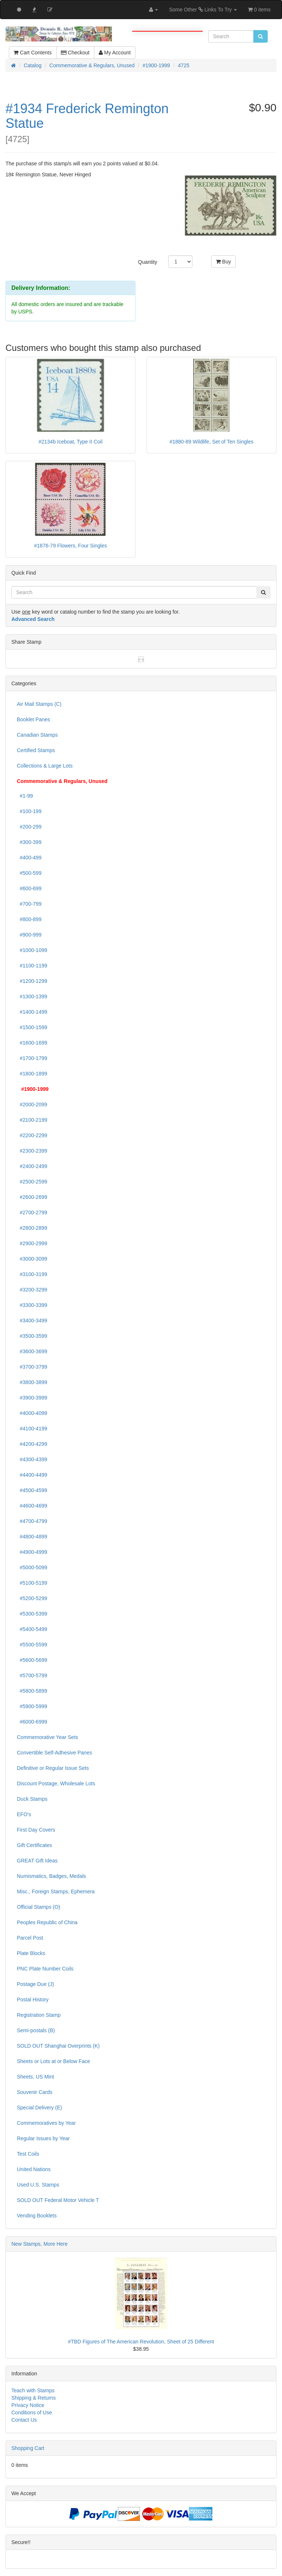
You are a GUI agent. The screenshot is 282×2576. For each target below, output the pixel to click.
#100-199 (29, 811)
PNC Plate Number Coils (45, 1969)
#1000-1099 (32, 950)
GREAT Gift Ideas (37, 1861)
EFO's (24, 1814)
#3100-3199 (32, 1274)
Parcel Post (30, 1938)
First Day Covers (36, 1830)
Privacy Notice (27, 2405)
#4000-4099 (32, 1413)
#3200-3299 (32, 1290)
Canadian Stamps (37, 735)
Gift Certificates (34, 1845)
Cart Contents (32, 52)
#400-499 (29, 858)
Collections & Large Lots (45, 766)
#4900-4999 (32, 1552)
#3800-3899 (32, 1382)
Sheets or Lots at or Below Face (53, 2061)
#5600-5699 (32, 1660)
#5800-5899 (32, 1691)
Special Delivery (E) (39, 2107)
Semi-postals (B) (36, 2030)
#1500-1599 (32, 1027)
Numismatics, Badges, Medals (51, 1876)
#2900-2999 (32, 1243)
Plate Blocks (31, 1953)
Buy (223, 262)
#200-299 (29, 827)
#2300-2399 (32, 1151)
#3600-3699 (32, 1351)
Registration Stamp (39, 2015)
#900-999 (29, 935)
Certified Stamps (36, 750)
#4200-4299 (32, 1444)
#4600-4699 (32, 1506)
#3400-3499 (32, 1320)
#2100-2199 (32, 1120)
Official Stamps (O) (38, 1907)
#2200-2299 (32, 1135)
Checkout (75, 52)
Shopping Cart (27, 2448)
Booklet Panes (33, 719)
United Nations (34, 2169)
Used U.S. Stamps (38, 2185)
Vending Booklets (37, 2215)
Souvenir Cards (35, 2092)
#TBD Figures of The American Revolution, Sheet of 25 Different (141, 2342)
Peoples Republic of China (47, 1922)
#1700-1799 (32, 1058)
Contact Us (24, 2420)
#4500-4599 (32, 1490)
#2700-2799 (32, 1212)
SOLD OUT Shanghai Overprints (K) (58, 2046)
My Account (115, 52)
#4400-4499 (32, 1475)
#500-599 (29, 873)
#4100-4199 (32, 1428)
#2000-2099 (32, 1104)
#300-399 (29, 842)
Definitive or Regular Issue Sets (53, 1768)
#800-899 (29, 919)
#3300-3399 (32, 1305)
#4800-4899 (32, 1537)
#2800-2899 (32, 1228)
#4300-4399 (32, 1459)
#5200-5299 (32, 1598)
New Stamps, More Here (39, 2244)
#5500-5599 (32, 1645)
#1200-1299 (32, 981)
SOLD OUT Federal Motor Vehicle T (58, 2200)
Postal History (32, 1999)
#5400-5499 (32, 1629)
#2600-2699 (32, 1197)
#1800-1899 (32, 1074)
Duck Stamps (32, 1799)
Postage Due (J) (35, 1984)
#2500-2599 (32, 1182)
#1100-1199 (32, 966)
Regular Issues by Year (43, 2138)
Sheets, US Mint (35, 2077)
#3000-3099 (32, 1259)
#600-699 (29, 888)
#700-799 (29, 904)
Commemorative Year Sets (47, 1737)
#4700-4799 (32, 1521)
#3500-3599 (32, 1336)
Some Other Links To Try (203, 9)
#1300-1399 (32, 996)
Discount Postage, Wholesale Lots (56, 1783)
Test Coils (28, 2154)
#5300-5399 (32, 1614)
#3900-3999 (32, 1398)
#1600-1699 (32, 1043)
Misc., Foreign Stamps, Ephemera (56, 1891)
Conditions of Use (31, 2412)
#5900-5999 (32, 1706)
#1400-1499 (32, 1012)
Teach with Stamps (33, 2390)
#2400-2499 (32, 1166)
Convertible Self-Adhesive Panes (54, 1753)
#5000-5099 (32, 1567)
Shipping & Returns (33, 2398)
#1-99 (25, 796)
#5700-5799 (32, 1675)
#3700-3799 (32, 1367)
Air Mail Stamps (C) (39, 704)
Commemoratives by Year (46, 2123)
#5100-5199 (32, 1583)
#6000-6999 (32, 1722)
